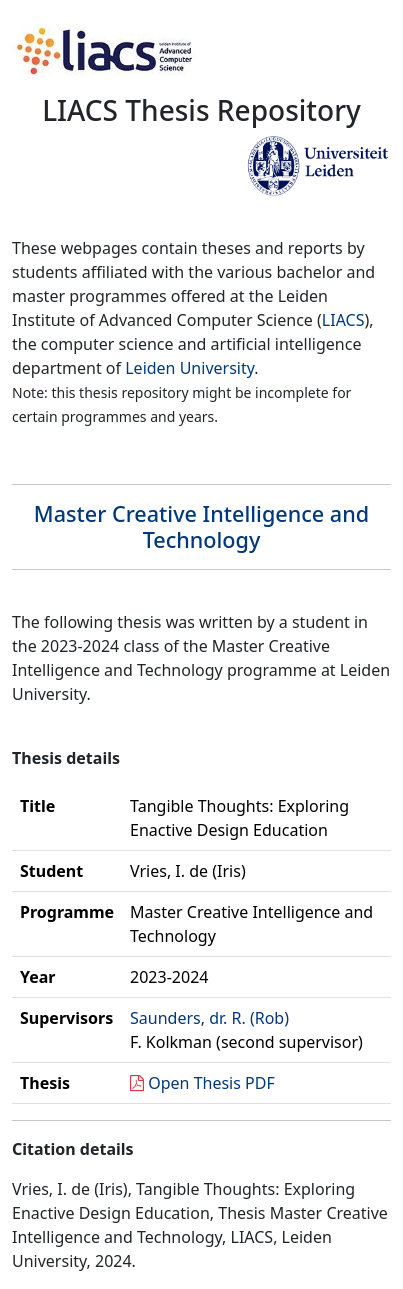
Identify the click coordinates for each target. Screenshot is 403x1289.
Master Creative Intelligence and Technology (201, 526)
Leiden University (189, 368)
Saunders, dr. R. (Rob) (209, 1018)
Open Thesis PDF (211, 1083)
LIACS (343, 320)
